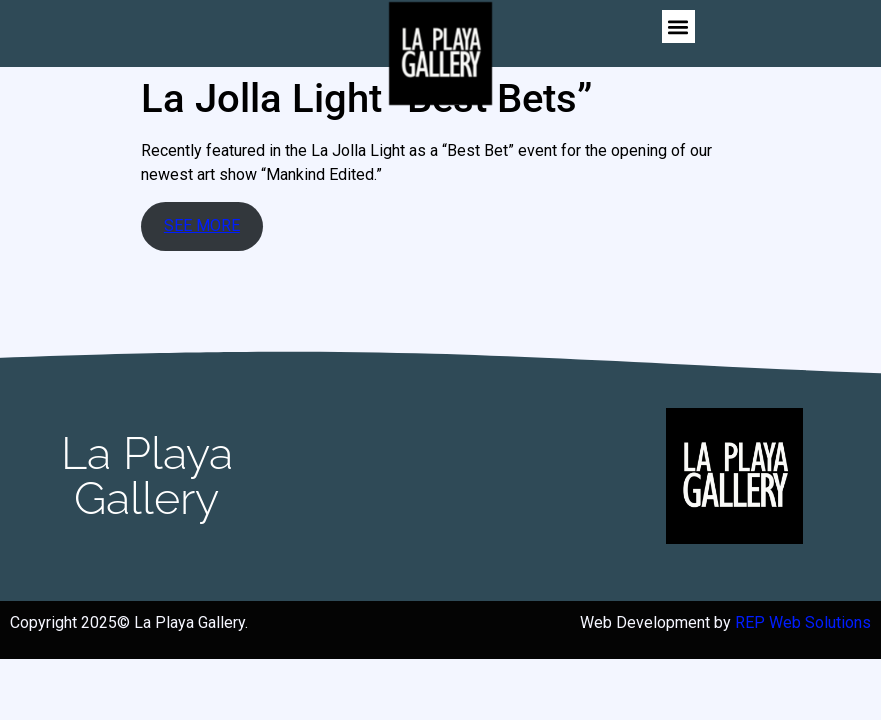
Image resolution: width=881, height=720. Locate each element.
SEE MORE (202, 225)
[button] (678, 26)
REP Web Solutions (803, 622)
